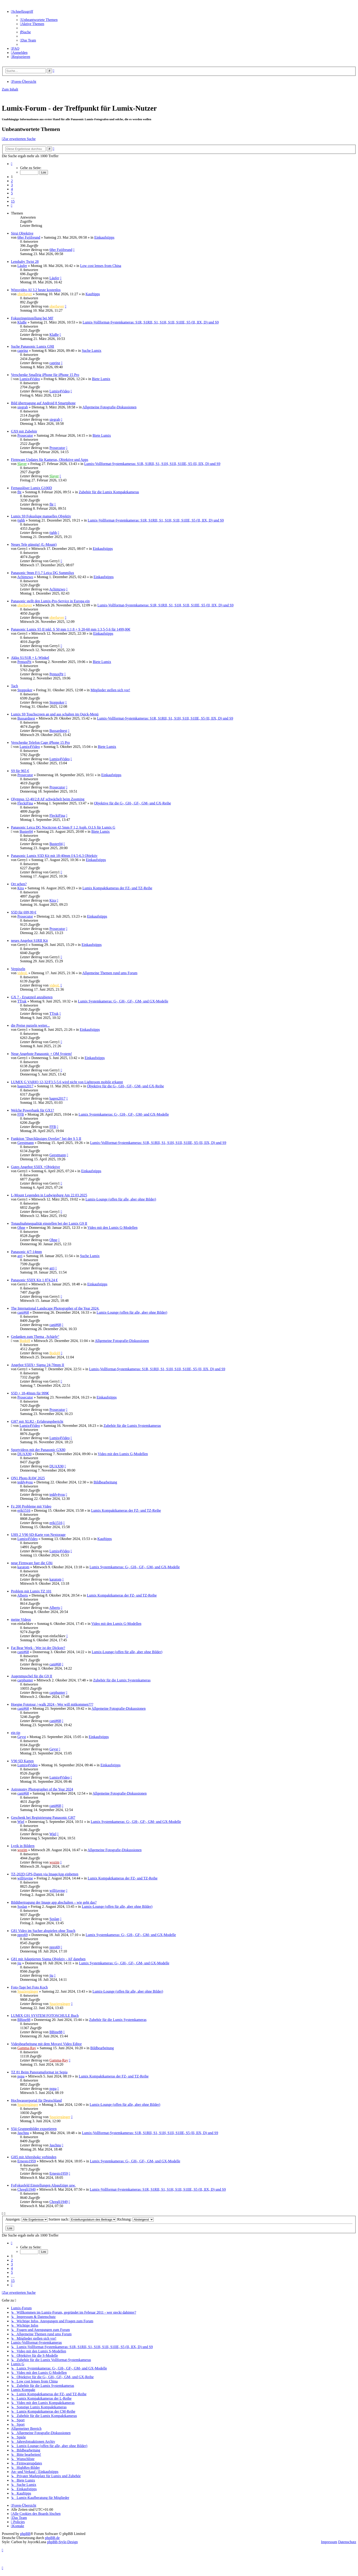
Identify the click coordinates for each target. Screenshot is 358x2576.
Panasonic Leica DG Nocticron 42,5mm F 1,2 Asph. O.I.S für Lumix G (63, 827)
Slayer (22, 464)
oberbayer (24, 294)
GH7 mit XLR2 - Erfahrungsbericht (37, 1421)
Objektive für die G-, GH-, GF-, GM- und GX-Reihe (132, 803)
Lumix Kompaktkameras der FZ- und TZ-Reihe (117, 888)
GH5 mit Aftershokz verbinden (33, 2157)
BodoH (25, 1341)
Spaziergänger (27, 1991)
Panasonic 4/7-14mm (26, 1252)
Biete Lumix (101, 379)
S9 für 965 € (20, 771)
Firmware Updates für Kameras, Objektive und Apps (49, 460)
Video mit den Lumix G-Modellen (112, 1227)
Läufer (22, 266)
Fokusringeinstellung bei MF (32, 318)
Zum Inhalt (10, 89)
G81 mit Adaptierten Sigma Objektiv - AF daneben (48, 1959)
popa (20, 2076)
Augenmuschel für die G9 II (31, 1676)
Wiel (20, 1822)
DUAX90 (24, 1454)
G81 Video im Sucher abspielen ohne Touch (43, 1931)
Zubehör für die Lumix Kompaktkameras (109, 492)
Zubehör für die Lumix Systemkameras (132, 1426)
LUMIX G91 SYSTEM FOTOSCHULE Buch (45, 2015)
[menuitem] (39, 20)
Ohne (21, 1227)
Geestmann (25, 1143)
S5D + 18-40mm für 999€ (30, 1393)
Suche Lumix (91, 350)
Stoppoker (24, 690)
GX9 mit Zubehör (24, 431)
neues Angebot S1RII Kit (29, 940)
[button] (11, 164)
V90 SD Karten (22, 1761)
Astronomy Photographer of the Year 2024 (42, 1789)
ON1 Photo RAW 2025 (28, 1478)
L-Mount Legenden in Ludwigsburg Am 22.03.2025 (49, 1195)
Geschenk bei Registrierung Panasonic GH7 (43, 1817)
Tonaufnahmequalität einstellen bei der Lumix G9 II (49, 1223)
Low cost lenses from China (100, 266)
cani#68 (23, 1312)
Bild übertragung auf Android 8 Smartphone (43, 403)
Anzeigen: (26, 2219)
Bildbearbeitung (105, 1482)
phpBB (25, 2534)
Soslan (22, 1906)
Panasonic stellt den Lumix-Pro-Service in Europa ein (50, 601)
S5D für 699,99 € (23, 912)
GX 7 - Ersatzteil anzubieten (32, 997)
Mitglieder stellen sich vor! (110, 690)
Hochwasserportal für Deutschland (36, 2100)
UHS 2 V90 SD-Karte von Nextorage (38, 1535)
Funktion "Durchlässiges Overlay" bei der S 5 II (46, 1139)
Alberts (22, 1595)
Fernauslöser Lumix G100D (31, 488)
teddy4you (25, 1482)
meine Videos (21, 1619)
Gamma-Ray (26, 2048)
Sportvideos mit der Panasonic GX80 (38, 1450)
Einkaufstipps (104, 237)
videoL (22, 973)
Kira (20, 888)
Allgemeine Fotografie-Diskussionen (109, 407)
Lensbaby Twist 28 (25, 262)
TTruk (21, 1001)
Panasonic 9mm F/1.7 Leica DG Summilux (42, 573)
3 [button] (12, 185)
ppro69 (22, 1935)
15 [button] (13, 201)
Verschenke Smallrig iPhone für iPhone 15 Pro (45, 375)
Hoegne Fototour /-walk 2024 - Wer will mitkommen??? (52, 1704)
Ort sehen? (19, 884)
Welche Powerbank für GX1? (32, 1110)
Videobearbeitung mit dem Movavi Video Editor (46, 2044)
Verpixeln (18, 969)
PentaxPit (24, 662)
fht (19, 492)
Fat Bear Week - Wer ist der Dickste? (38, 1648)
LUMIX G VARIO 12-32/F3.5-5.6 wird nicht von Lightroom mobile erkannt (67, 1082)
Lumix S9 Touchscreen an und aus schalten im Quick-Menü (54, 714)
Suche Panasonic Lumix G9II (32, 346)
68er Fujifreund (28, 237)
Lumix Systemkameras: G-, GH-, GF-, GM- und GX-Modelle (123, 1001)
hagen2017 (25, 1086)
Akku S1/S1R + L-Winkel (30, 658)
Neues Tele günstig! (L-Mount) (34, 544)
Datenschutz (347, 2542)
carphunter (25, 1680)
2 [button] (12, 181)
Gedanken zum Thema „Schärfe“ (35, 1337)
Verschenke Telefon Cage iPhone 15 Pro (40, 742)
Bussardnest (26, 718)
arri (19, 1256)
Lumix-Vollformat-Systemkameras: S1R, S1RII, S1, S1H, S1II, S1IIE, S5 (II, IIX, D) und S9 (151, 322)
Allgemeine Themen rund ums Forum (109, 973)
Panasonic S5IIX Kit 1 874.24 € (34, 1280)
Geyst (21, 1737)
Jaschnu (23, 2133)
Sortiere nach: (82, 2219)
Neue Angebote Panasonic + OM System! (41, 1054)
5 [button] (12, 193)
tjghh (21, 520)
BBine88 (23, 2020)
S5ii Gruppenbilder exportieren (34, 2129)
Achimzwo (25, 577)
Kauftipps (92, 294)
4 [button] (12, 189)
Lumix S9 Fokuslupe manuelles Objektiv (41, 516)
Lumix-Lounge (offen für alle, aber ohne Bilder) (120, 1199)
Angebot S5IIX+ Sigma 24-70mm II (37, 1365)
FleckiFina (25, 803)
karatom (23, 1567)
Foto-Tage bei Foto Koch (29, 1987)
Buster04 (26, 831)
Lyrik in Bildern (22, 1846)
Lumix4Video (30, 379)
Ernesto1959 (26, 2161)
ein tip (15, 1733)
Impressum (329, 2542)
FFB (20, 1114)
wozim (22, 1850)
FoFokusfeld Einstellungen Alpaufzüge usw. (43, 2185)
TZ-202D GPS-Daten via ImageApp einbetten (44, 1874)
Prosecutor (25, 435)
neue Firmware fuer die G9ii (32, 1563)
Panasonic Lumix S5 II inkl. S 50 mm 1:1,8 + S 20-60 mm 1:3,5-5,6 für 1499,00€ (70, 629)
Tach (14, 686)
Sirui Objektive (22, 233)
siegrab (22, 407)
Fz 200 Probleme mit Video (31, 1506)
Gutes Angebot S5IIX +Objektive (35, 1167)
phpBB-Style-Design (62, 2542)
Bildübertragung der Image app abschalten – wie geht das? (54, 1902)
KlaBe (22, 322)
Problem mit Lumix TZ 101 (31, 1591)
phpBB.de (52, 2538)
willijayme (25, 1878)
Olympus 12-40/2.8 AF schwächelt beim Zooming (47, 799)
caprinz (22, 350)
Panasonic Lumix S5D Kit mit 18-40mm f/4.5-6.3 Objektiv (54, 856)
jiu (19, 1963)
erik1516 (23, 1510)
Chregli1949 (26, 2189)
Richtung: (135, 2219)
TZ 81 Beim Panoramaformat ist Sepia (39, 2072)
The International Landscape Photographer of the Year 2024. (55, 1308)
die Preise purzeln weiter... (30, 1025)
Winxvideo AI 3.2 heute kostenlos (36, 290)
